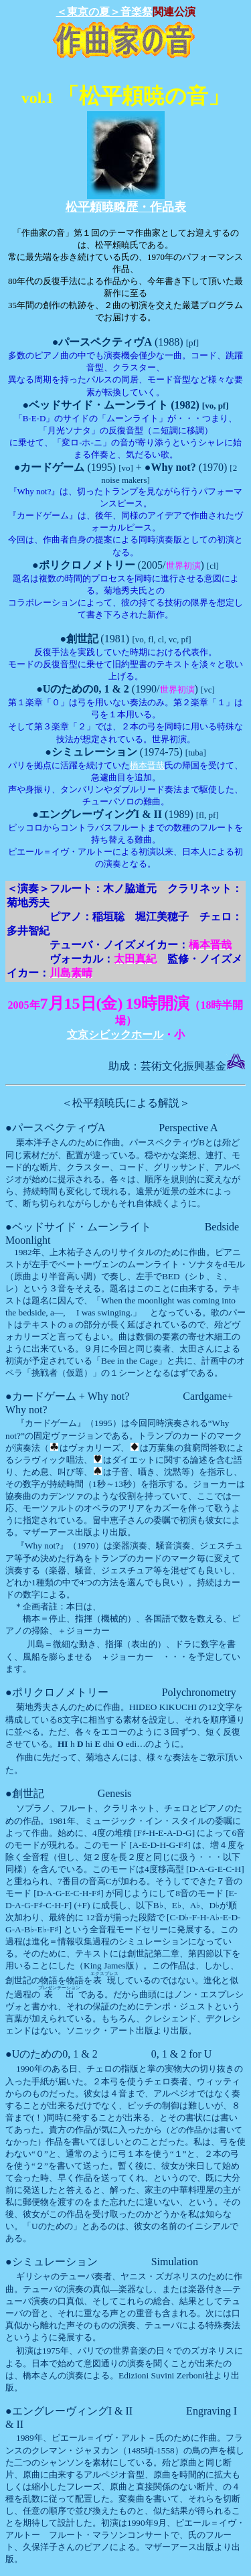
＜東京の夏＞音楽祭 (104, 11)
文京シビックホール (115, 1034)
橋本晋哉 (147, 765)
